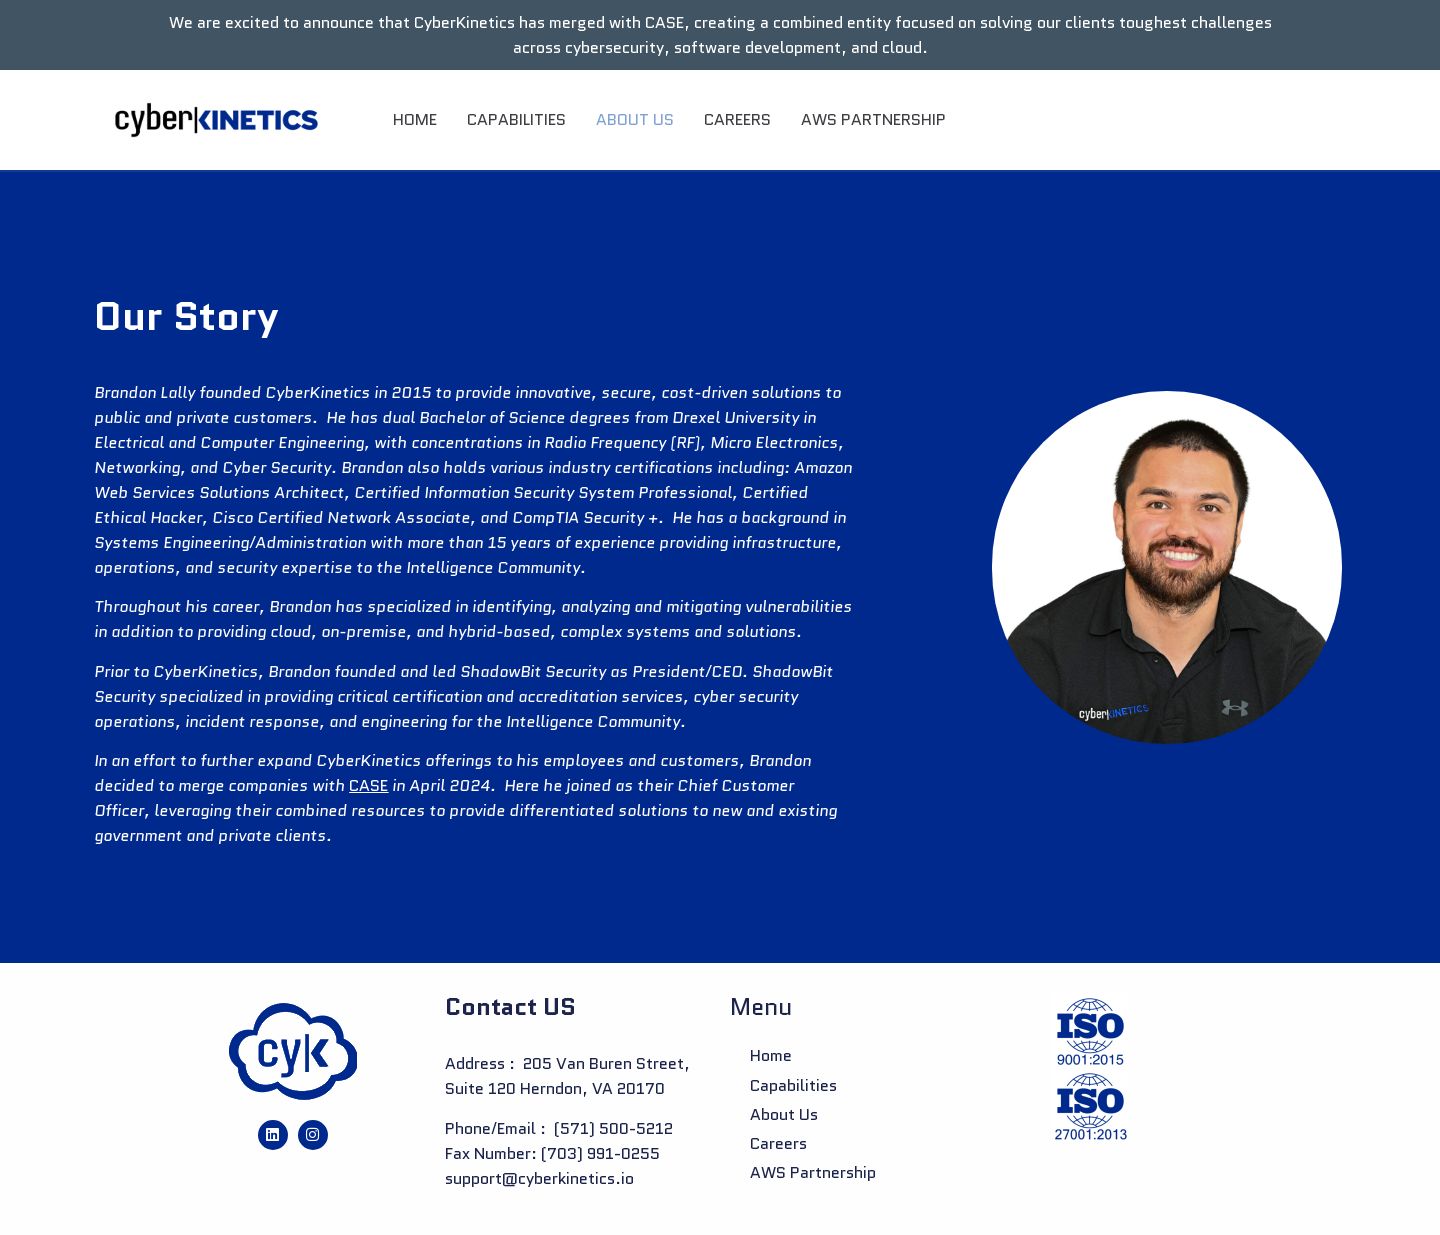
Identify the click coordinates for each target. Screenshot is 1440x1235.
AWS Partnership (873, 119)
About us (635, 119)
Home (415, 119)
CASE (368, 785)
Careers (737, 119)
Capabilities (516, 119)
